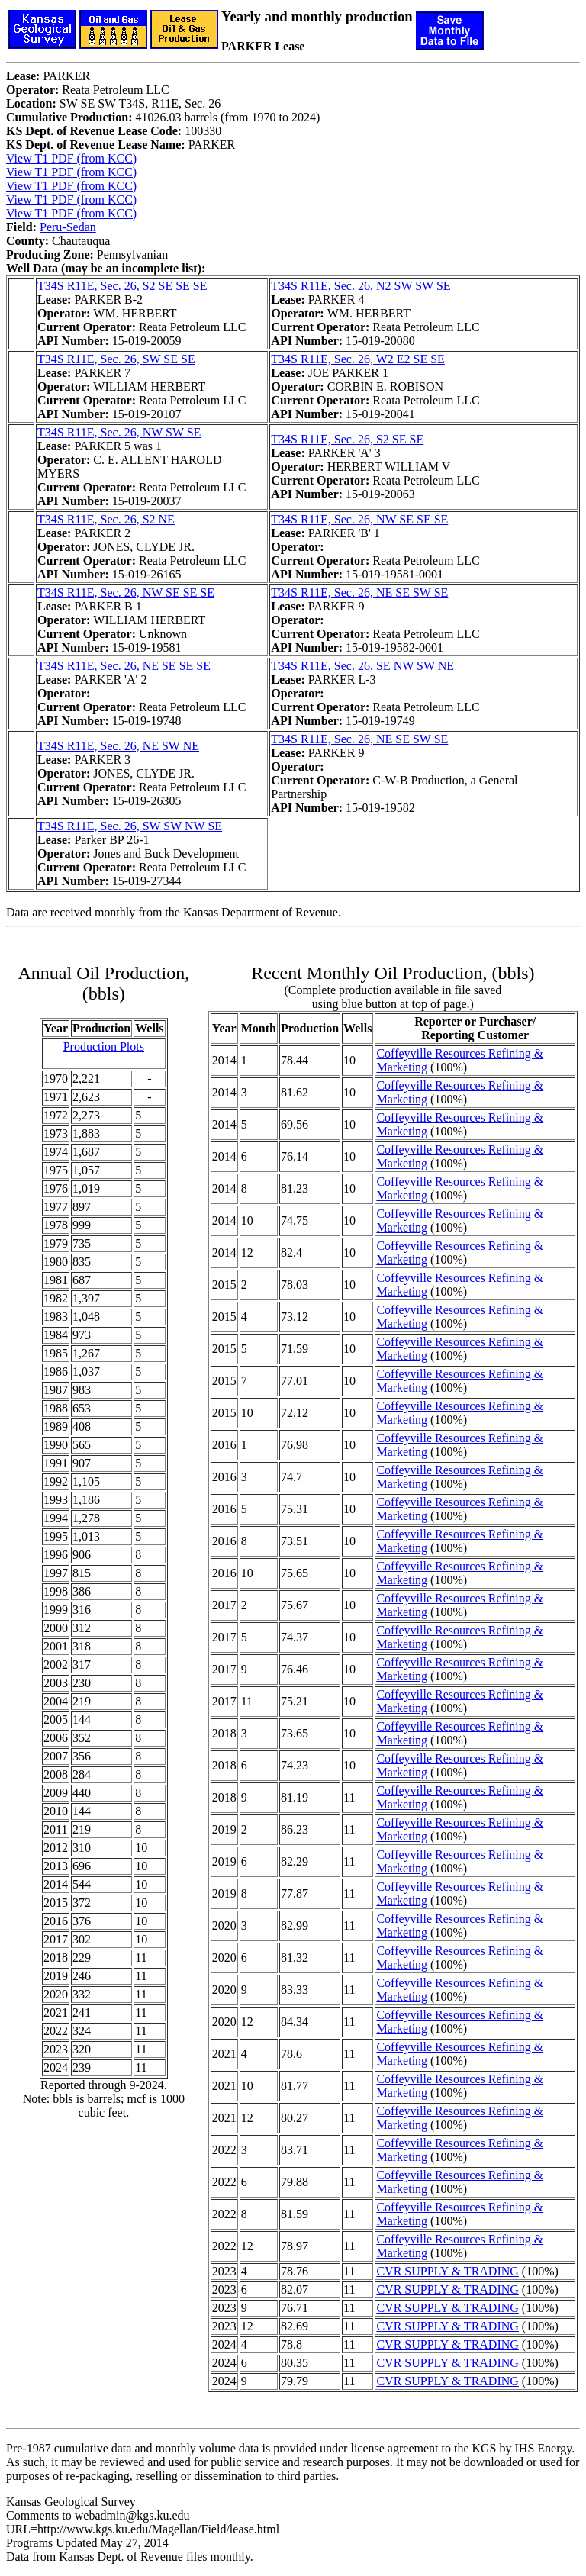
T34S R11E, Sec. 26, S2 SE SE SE (122, 285)
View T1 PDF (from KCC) (71, 158)
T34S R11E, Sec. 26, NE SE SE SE (124, 665)
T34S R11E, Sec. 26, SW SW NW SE (129, 825)
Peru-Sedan (68, 227)
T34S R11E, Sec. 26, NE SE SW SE (359, 592)
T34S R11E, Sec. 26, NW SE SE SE (359, 519)
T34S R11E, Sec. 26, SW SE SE (116, 359)
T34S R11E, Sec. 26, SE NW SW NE (362, 665)
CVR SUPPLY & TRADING (447, 2271)
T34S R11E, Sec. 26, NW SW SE (119, 432)
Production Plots (103, 1046)
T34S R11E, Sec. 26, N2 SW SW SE (360, 285)
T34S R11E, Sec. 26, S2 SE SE (347, 439)
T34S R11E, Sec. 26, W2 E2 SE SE (358, 359)
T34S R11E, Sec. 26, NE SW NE (118, 745)
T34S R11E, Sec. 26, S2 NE (106, 519)
